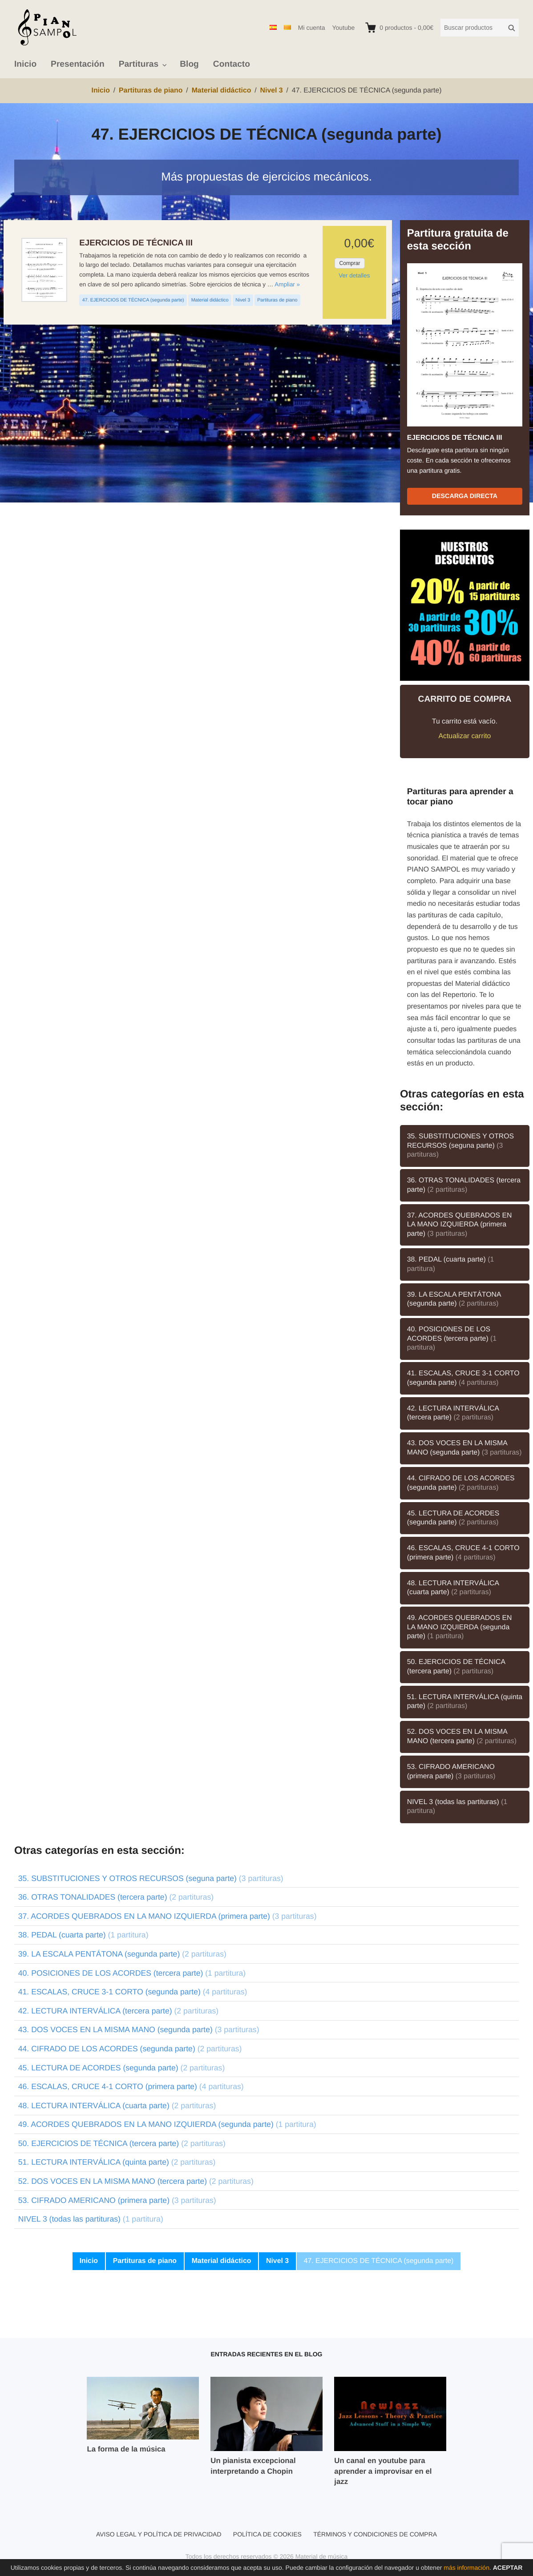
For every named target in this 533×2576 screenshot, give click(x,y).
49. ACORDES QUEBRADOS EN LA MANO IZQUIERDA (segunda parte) (459, 1627)
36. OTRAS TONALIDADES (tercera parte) (464, 1185)
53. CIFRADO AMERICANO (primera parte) (451, 1771)
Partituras (139, 64)
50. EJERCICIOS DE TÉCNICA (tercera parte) (456, 1666)
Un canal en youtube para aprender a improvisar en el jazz (383, 2471)
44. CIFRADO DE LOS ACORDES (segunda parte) (461, 1483)
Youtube (343, 27)
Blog (189, 64)
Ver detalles (354, 275)
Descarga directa (464, 496)
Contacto (231, 64)
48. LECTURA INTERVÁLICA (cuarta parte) (453, 1587)
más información (466, 2567)
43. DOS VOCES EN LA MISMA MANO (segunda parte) (464, 1447)
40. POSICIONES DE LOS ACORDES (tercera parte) (452, 1338)
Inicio (25, 64)
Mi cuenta (311, 27)
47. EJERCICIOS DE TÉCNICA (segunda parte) (133, 300)
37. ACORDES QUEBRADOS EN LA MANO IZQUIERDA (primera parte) (459, 1225)
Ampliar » (287, 284)
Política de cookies (267, 2534)
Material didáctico (210, 300)
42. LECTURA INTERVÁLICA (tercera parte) (453, 1413)
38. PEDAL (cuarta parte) (450, 1264)
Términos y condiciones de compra (375, 2534)
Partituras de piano (277, 300)
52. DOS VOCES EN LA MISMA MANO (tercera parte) (462, 1736)
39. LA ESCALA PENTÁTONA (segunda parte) (454, 1299)
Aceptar (508, 2567)
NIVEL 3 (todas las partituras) (457, 1806)
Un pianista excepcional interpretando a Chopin (252, 2466)
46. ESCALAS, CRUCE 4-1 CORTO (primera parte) (463, 1552)
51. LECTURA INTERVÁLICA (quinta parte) (464, 1701)
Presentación (78, 64)
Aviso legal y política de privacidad (159, 2534)
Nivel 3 (242, 300)
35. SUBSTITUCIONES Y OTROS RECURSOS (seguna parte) (460, 1145)
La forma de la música (126, 2449)
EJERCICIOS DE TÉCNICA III (136, 242)
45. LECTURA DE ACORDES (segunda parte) (453, 1518)
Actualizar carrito (465, 736)
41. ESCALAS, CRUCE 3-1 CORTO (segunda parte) (463, 1378)
